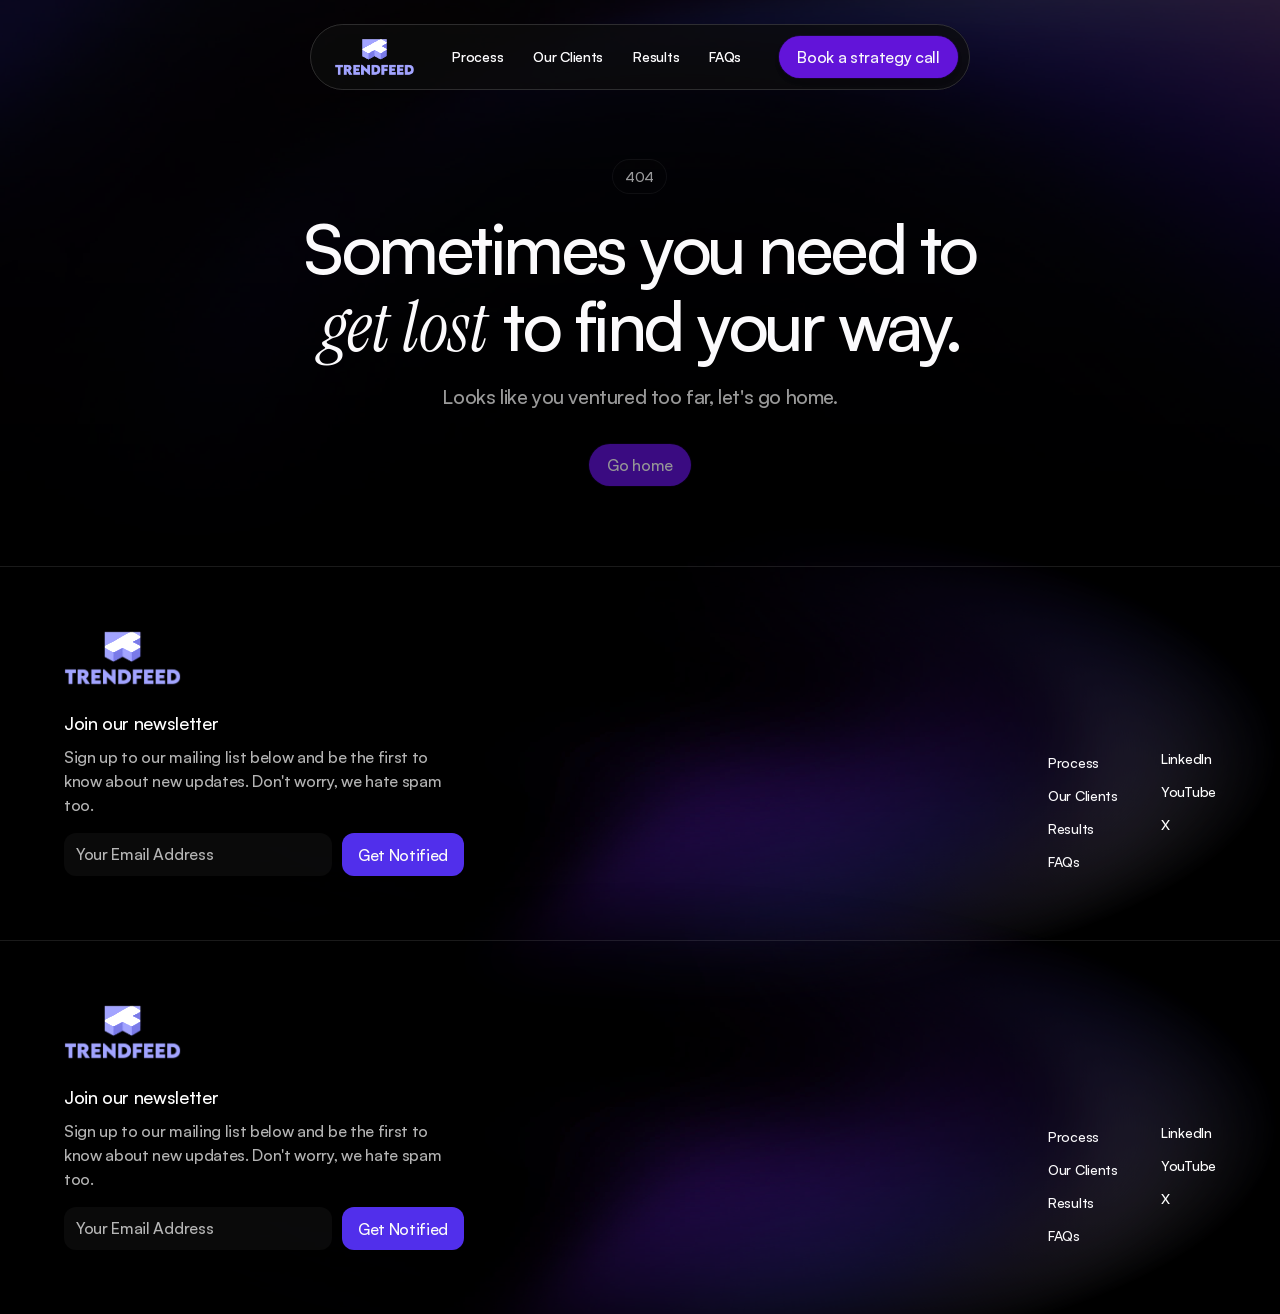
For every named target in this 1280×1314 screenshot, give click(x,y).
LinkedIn (1186, 758)
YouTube (1188, 791)
